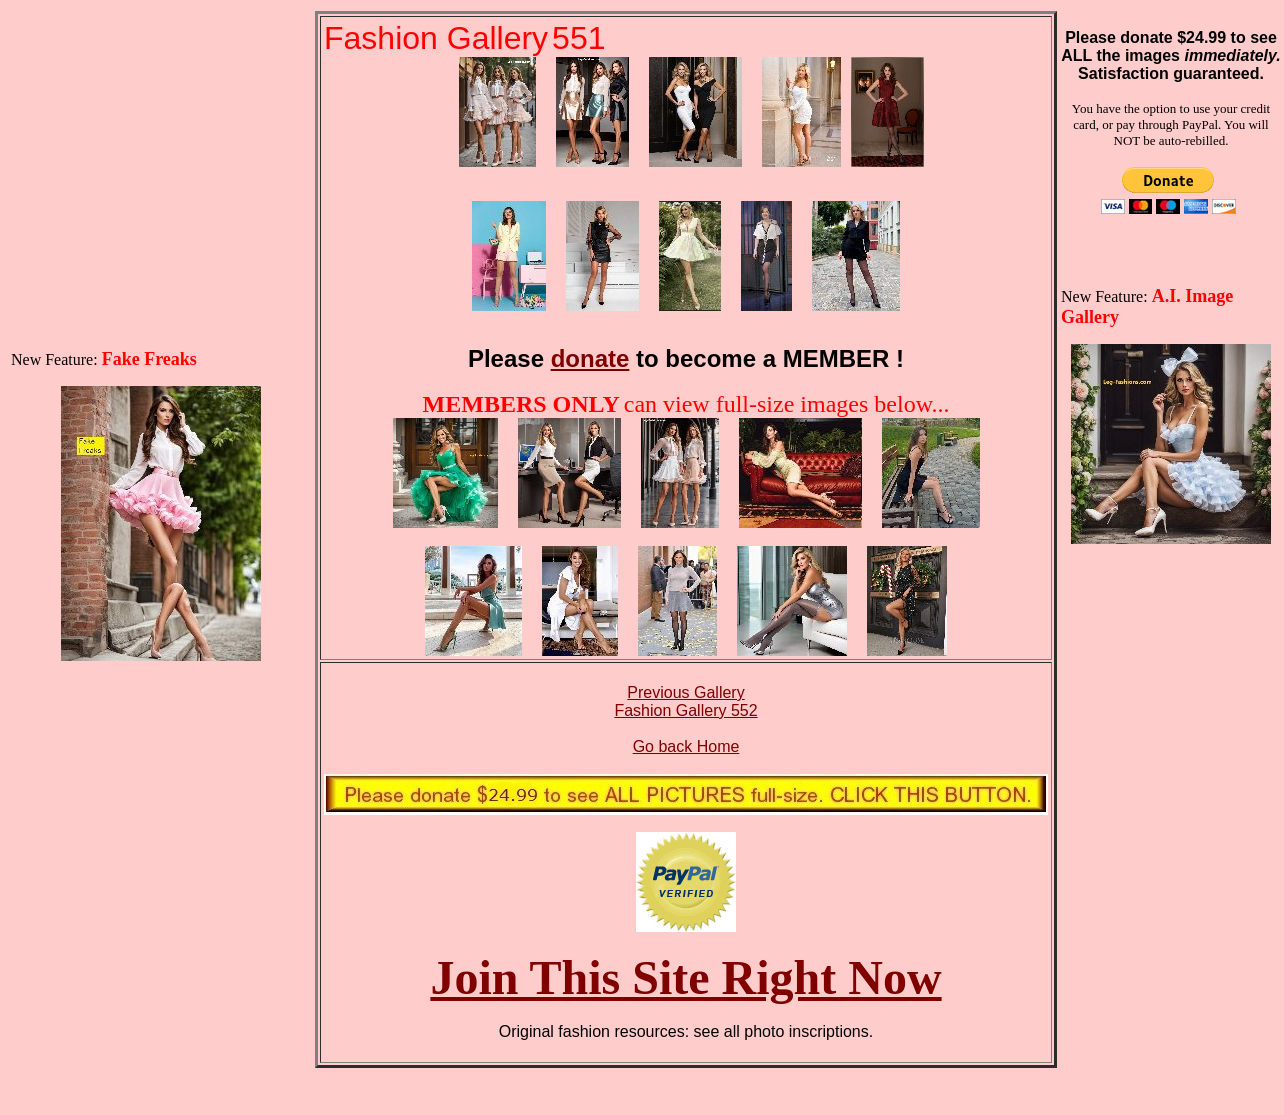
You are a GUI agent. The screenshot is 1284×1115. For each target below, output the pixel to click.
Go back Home (686, 746)
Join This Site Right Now (685, 977)
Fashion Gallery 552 (685, 710)
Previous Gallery (685, 692)
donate (590, 358)
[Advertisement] (161, 136)
